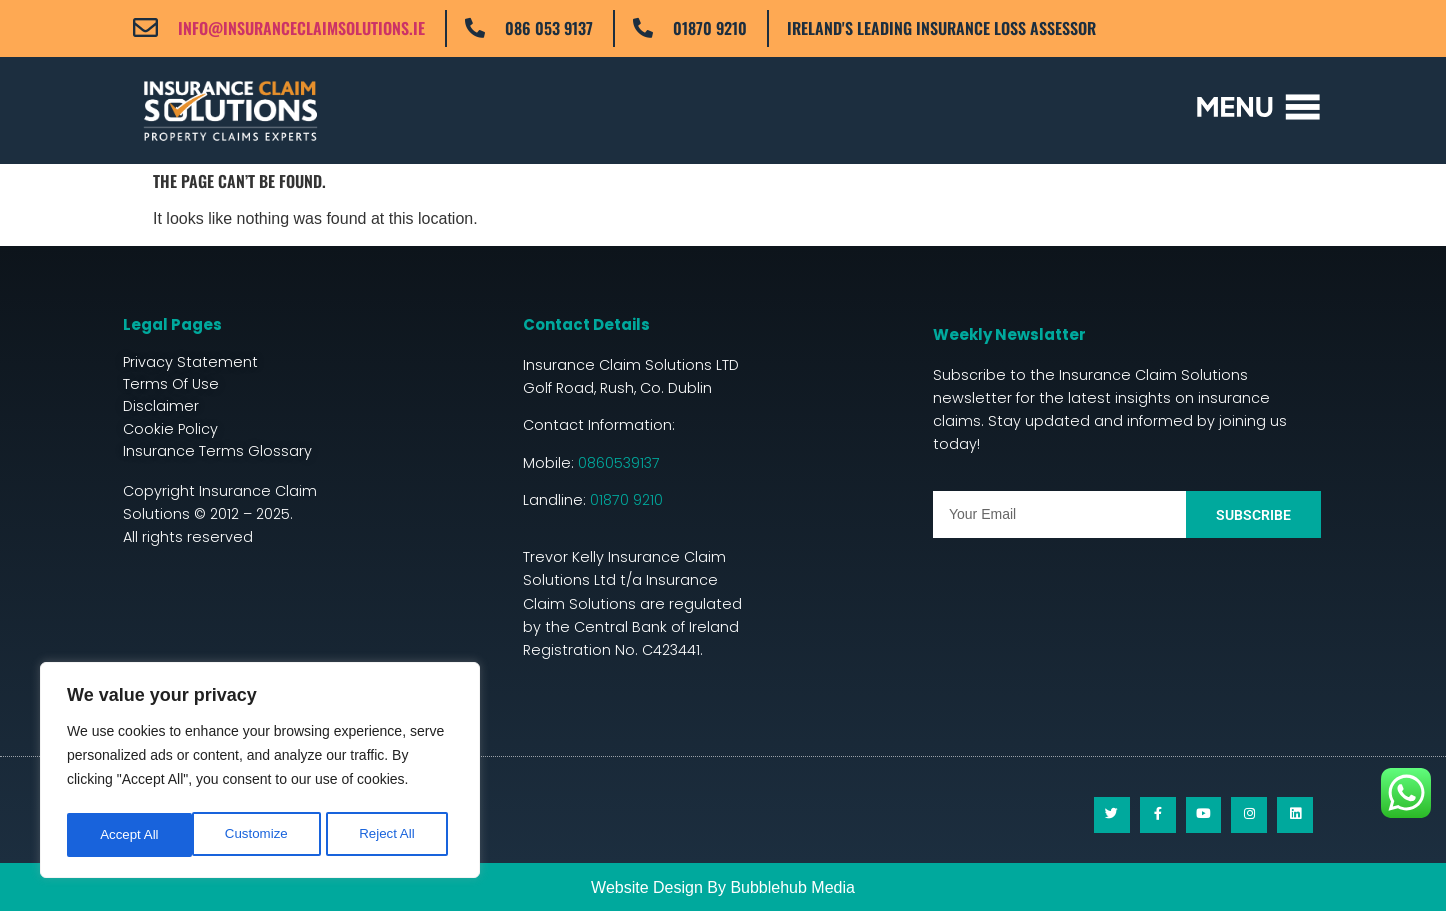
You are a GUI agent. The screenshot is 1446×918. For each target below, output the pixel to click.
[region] (260, 773)
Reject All (262, 835)
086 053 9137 (549, 28)
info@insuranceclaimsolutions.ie (301, 28)
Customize (131, 835)
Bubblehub (768, 893)
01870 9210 (710, 28)
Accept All (391, 835)
